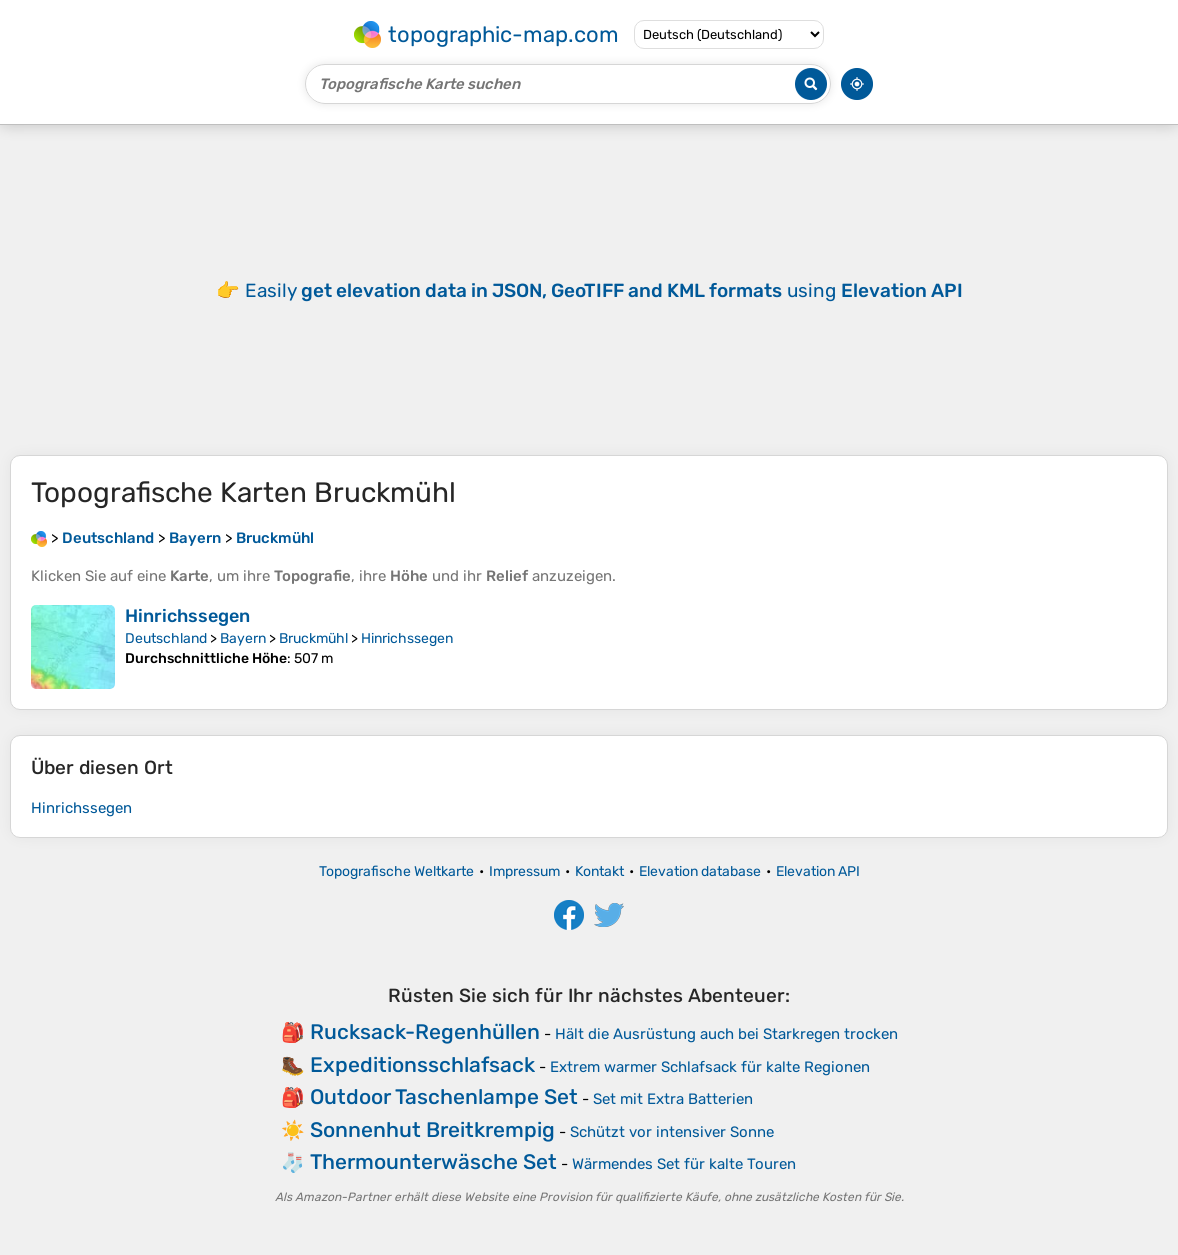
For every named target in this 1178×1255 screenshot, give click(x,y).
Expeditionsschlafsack (422, 1064)
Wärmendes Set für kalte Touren (684, 1164)
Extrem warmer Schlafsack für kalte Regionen (710, 1067)
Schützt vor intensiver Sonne (672, 1132)
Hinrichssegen (187, 616)
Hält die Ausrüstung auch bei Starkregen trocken (726, 1034)
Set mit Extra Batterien (673, 1099)
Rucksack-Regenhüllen (425, 1031)
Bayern (243, 638)
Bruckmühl (313, 638)
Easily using (604, 290)
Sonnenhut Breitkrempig (432, 1129)
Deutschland (166, 638)
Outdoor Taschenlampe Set (444, 1096)
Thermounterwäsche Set (433, 1161)
